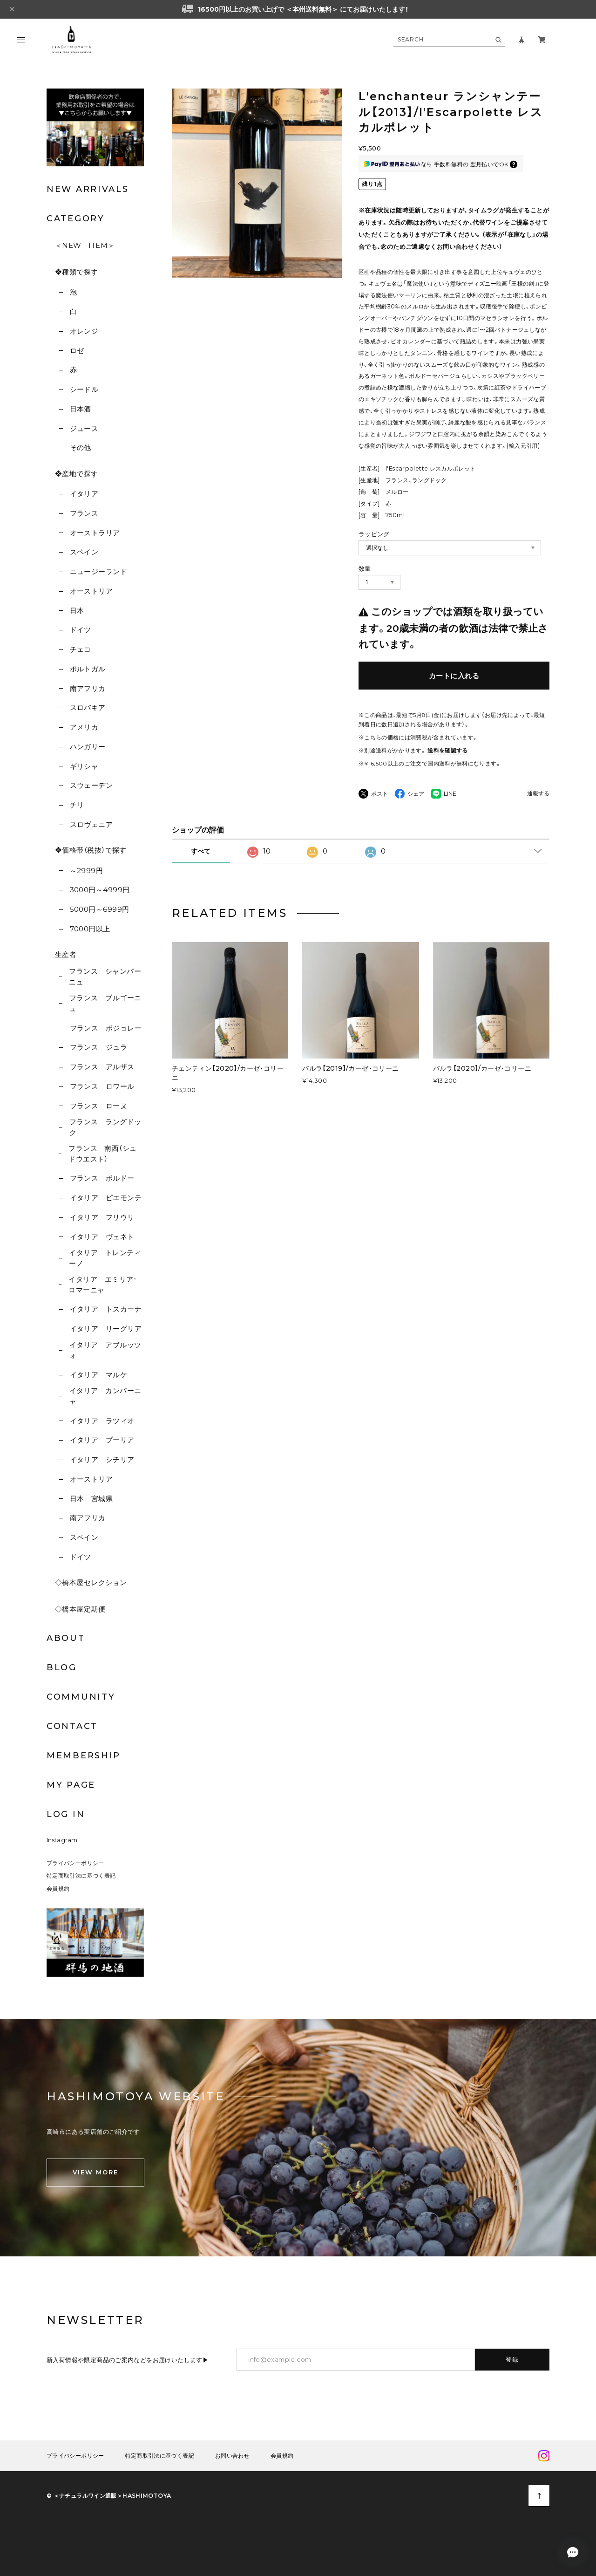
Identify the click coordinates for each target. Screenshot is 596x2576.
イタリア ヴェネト (102, 1236)
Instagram (62, 1840)
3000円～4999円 (100, 889)
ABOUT (66, 1638)
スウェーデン (91, 785)
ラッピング (374, 534)
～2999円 (86, 870)
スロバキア (88, 707)
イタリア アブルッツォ (105, 1350)
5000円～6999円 (99, 909)
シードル (84, 389)
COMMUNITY (81, 1697)
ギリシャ (84, 766)
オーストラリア (95, 532)
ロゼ (77, 350)
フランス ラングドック (105, 1127)
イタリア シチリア (102, 1459)
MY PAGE (71, 1785)
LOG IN (66, 1814)
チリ (77, 804)
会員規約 (58, 1888)
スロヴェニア (91, 824)
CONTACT (72, 1726)
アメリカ (84, 727)
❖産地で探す (76, 473)
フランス (84, 513)
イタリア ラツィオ (102, 1420)
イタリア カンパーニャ (105, 1396)
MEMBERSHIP (84, 1755)
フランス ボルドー (102, 1178)
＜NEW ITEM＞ (85, 245)
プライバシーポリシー (75, 1862)
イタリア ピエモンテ (106, 1197)
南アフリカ (88, 688)
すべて (200, 851)
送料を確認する (447, 750)
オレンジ (84, 331)
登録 (512, 2359)
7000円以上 (90, 928)
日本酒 (80, 408)
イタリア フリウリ (102, 1217)
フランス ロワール (102, 1086)
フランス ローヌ (99, 1105)
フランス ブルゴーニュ (105, 1003)
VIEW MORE (95, 2172)
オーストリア (91, 591)
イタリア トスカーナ (106, 1309)
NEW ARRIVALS (88, 189)
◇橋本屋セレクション (91, 1582)
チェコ (80, 649)
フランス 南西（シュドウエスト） (102, 1153)
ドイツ (80, 629)
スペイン (84, 551)
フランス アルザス (102, 1066)
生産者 (65, 954)
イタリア (84, 493)
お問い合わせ (232, 2456)
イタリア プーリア (102, 1439)
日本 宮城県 (91, 1498)
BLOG (62, 1667)
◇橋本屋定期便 (80, 1609)
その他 (80, 447)
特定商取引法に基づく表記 (81, 1875)
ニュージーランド (99, 571)
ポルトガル (88, 668)
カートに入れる (454, 675)
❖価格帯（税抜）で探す (91, 850)
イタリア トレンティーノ (105, 1258)
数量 (365, 568)
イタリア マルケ (99, 1374)
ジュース (84, 428)
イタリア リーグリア (106, 1328)
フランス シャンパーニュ (105, 976)
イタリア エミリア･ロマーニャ (102, 1284)
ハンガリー (88, 746)
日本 (77, 610)
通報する (538, 794)
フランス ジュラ (99, 1047)
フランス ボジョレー (106, 1028)
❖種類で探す (76, 271)
